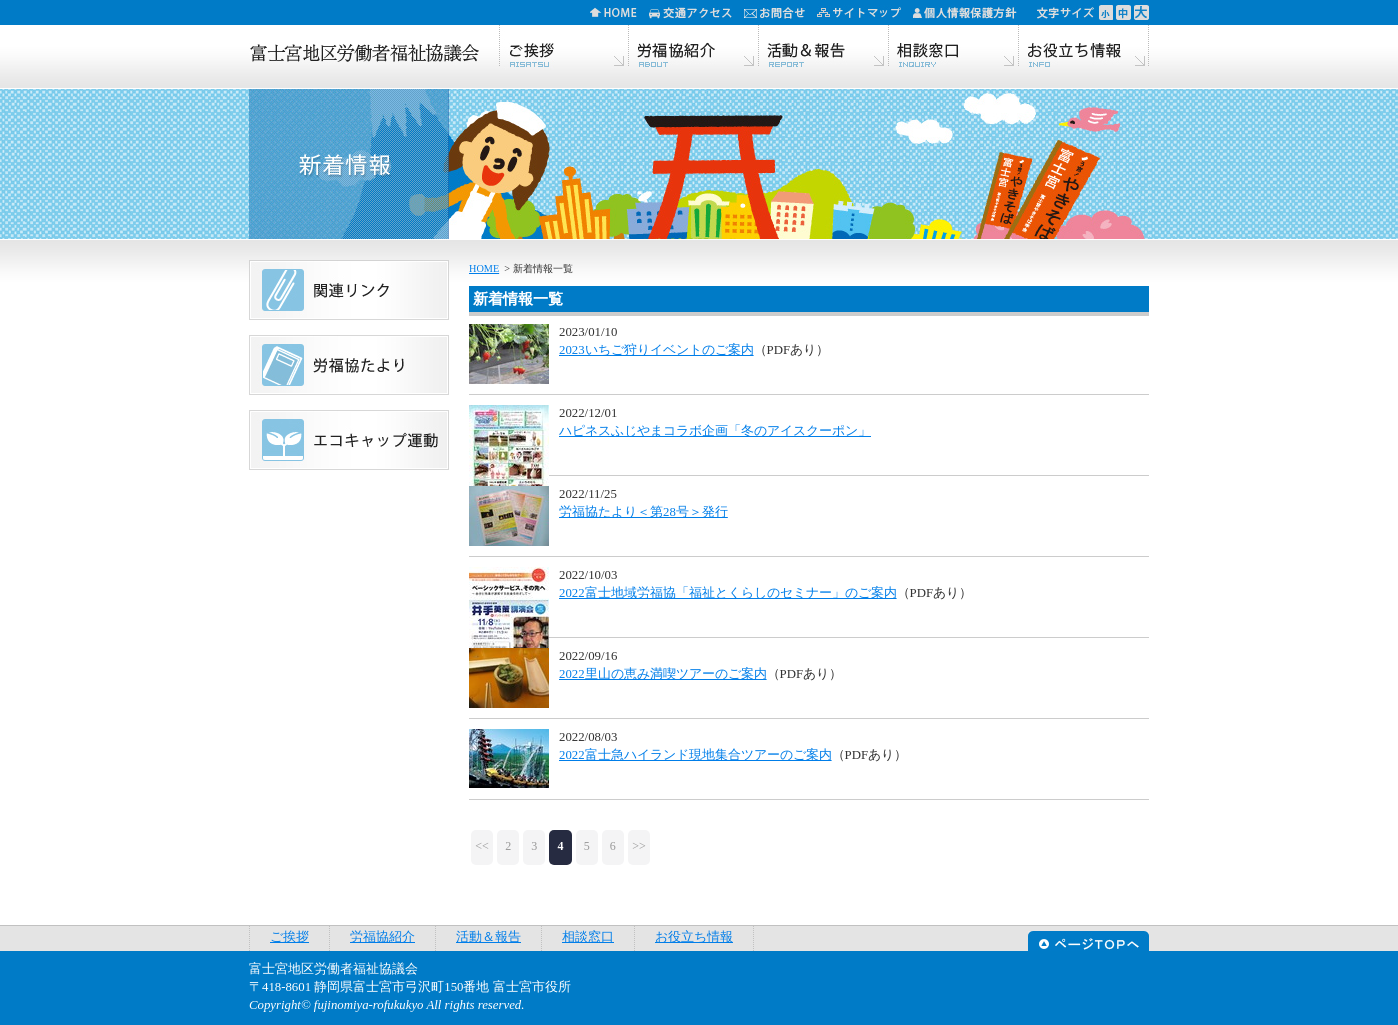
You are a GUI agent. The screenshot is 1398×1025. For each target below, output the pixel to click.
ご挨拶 (564, 47)
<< (482, 846)
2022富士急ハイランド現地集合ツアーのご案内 (695, 755)
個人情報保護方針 (971, 12)
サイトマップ (865, 12)
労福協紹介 (694, 47)
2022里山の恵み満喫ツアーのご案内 (663, 674)
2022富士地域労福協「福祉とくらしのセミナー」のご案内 (728, 593)
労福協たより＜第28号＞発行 (643, 512)
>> (639, 846)
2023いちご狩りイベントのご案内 (656, 350)
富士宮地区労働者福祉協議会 (364, 55)
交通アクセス (696, 12)
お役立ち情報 (1084, 47)
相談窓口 (954, 47)
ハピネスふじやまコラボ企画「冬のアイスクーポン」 (715, 431)
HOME (619, 12)
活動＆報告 (824, 47)
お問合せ (780, 12)
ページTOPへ (1088, 938)
